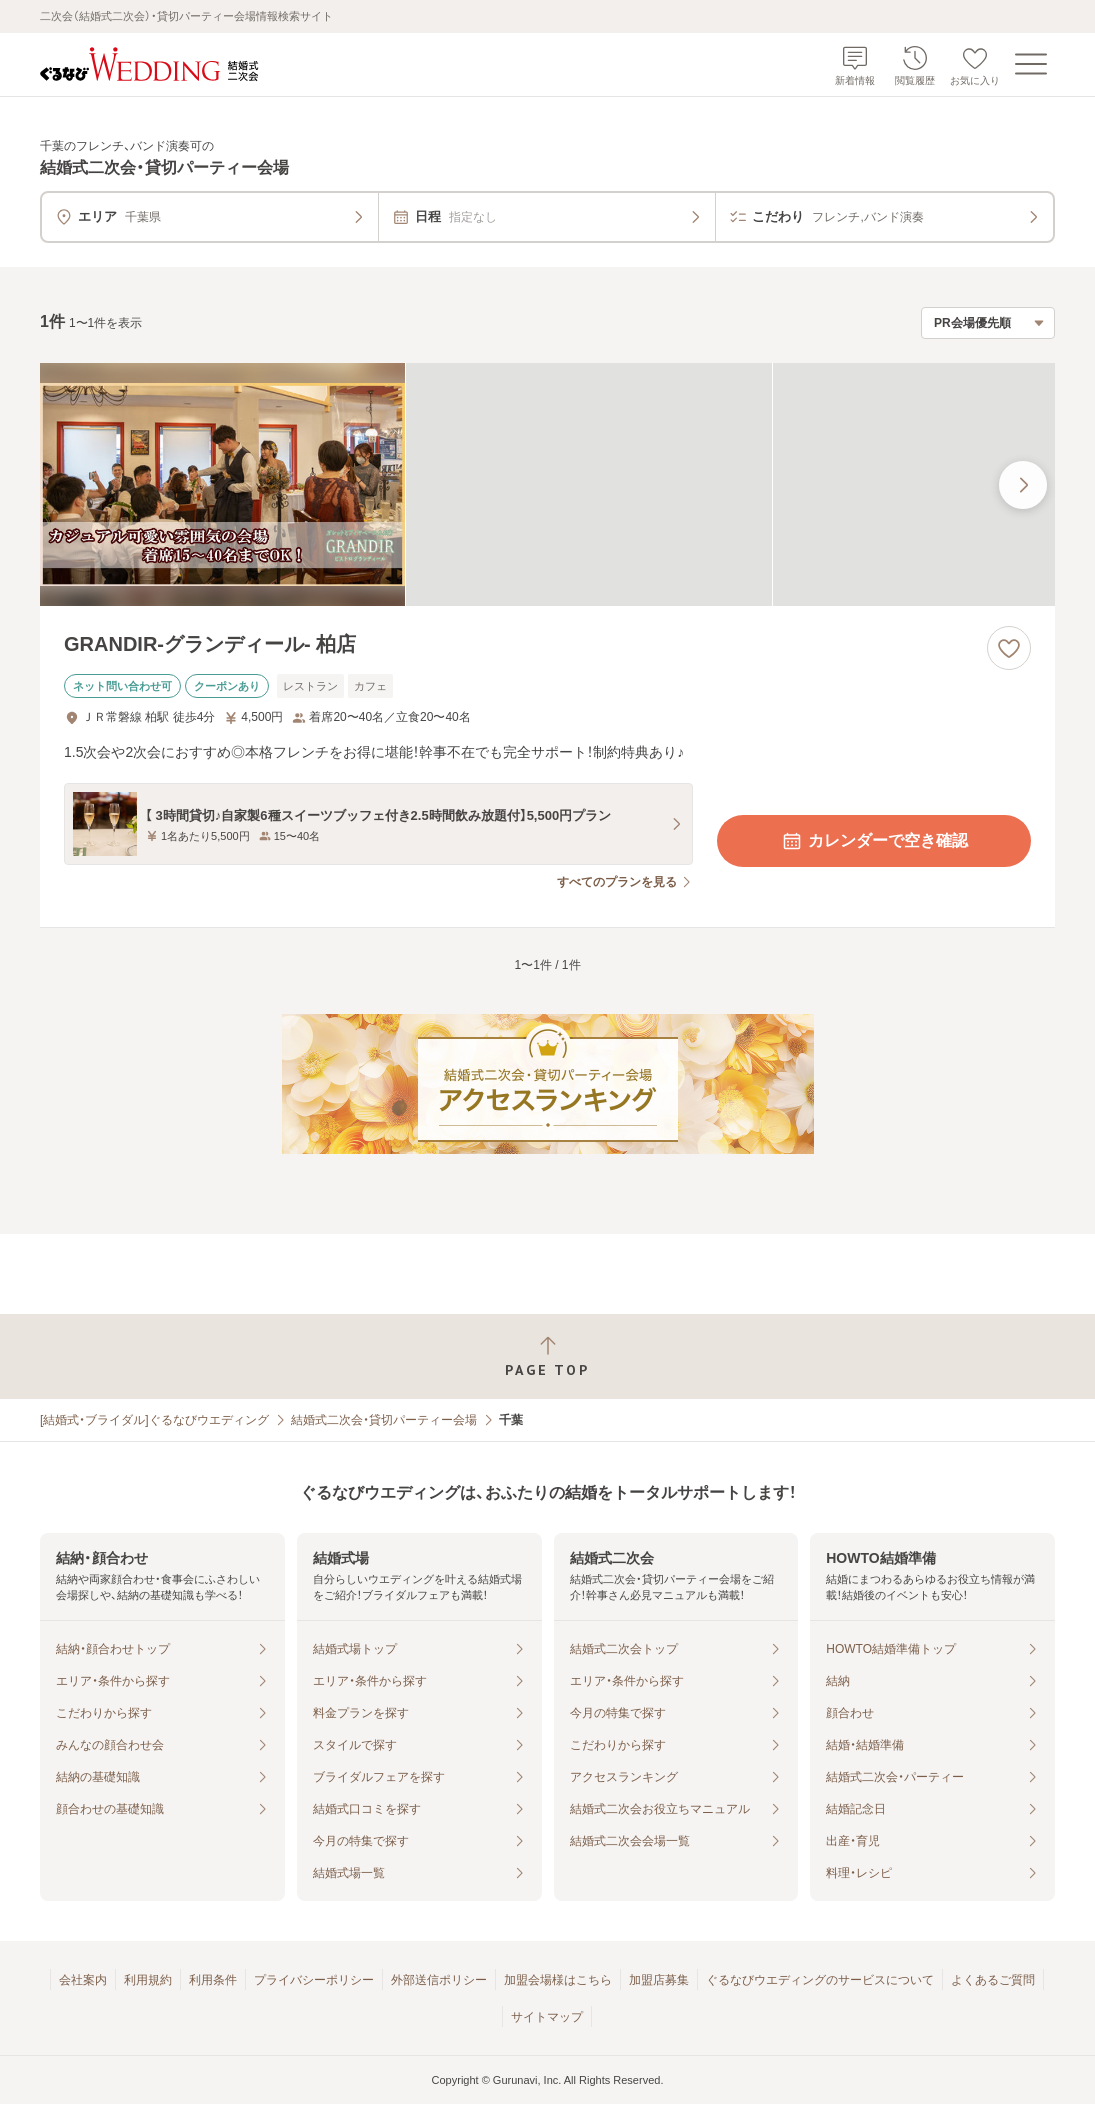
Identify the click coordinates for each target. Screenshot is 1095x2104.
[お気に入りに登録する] (1009, 648)
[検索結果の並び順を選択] (988, 323)
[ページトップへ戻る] (547, 1356)
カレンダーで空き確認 (874, 841)
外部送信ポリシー (439, 1980)
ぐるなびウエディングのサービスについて (820, 1980)
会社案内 (83, 1980)
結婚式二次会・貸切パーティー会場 (384, 1420)
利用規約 (148, 1980)
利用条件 (213, 1980)
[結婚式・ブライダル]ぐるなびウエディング (154, 1420)
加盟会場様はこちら (558, 1980)
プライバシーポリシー (314, 1980)
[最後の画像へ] (1023, 485)
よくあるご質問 (993, 1980)
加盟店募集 (659, 1980)
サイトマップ (547, 2017)
